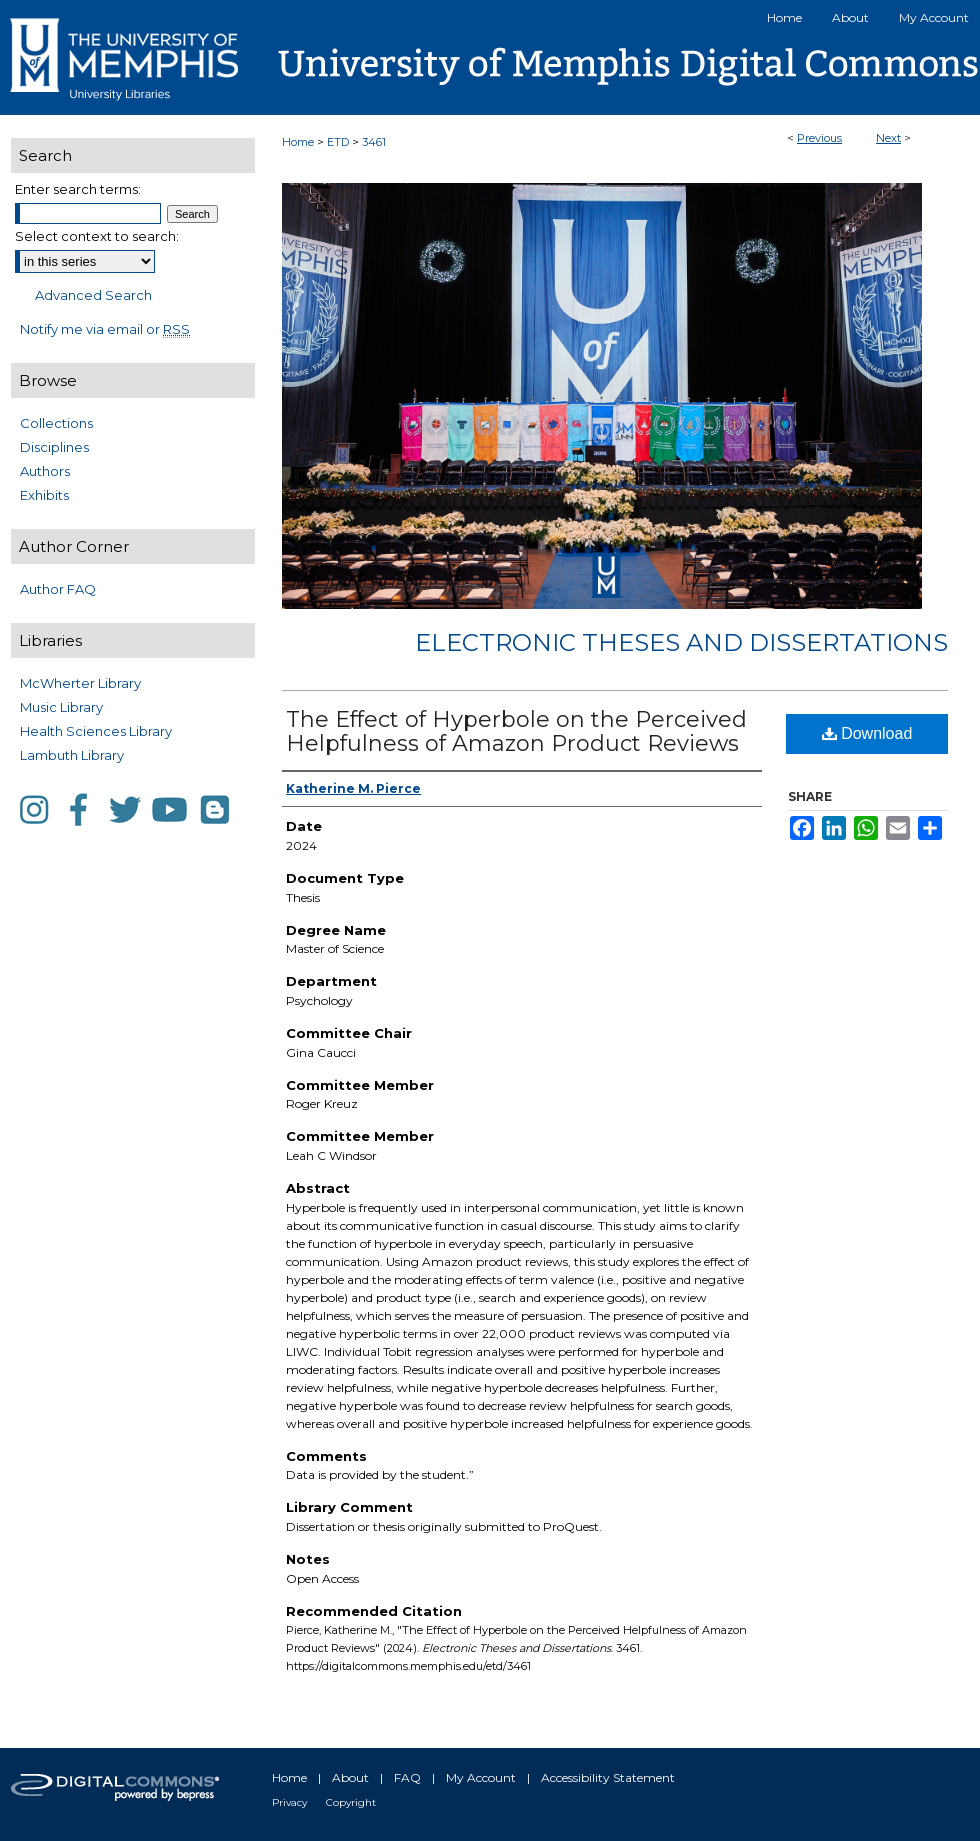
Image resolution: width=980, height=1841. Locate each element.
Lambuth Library (72, 755)
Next (888, 138)
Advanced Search (93, 295)
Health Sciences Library (96, 731)
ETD (338, 142)
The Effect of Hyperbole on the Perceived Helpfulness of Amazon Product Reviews (516, 731)
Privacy (289, 1802)
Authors (45, 471)
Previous (819, 138)
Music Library (61, 707)
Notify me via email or (105, 329)
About (350, 1777)
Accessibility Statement (608, 1777)
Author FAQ (58, 589)
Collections (56, 423)
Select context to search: (97, 236)
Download (867, 733)
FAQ (407, 1777)
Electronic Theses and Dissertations (681, 642)
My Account (481, 1777)
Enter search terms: (78, 189)
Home (298, 142)
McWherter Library (80, 683)
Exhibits (44, 495)
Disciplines (54, 447)
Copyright (351, 1802)
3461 (374, 142)
